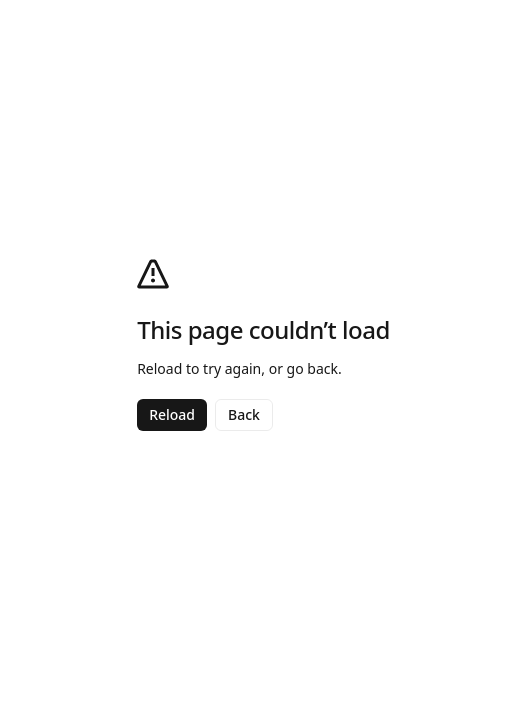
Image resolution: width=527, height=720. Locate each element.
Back (244, 414)
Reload (172, 414)
